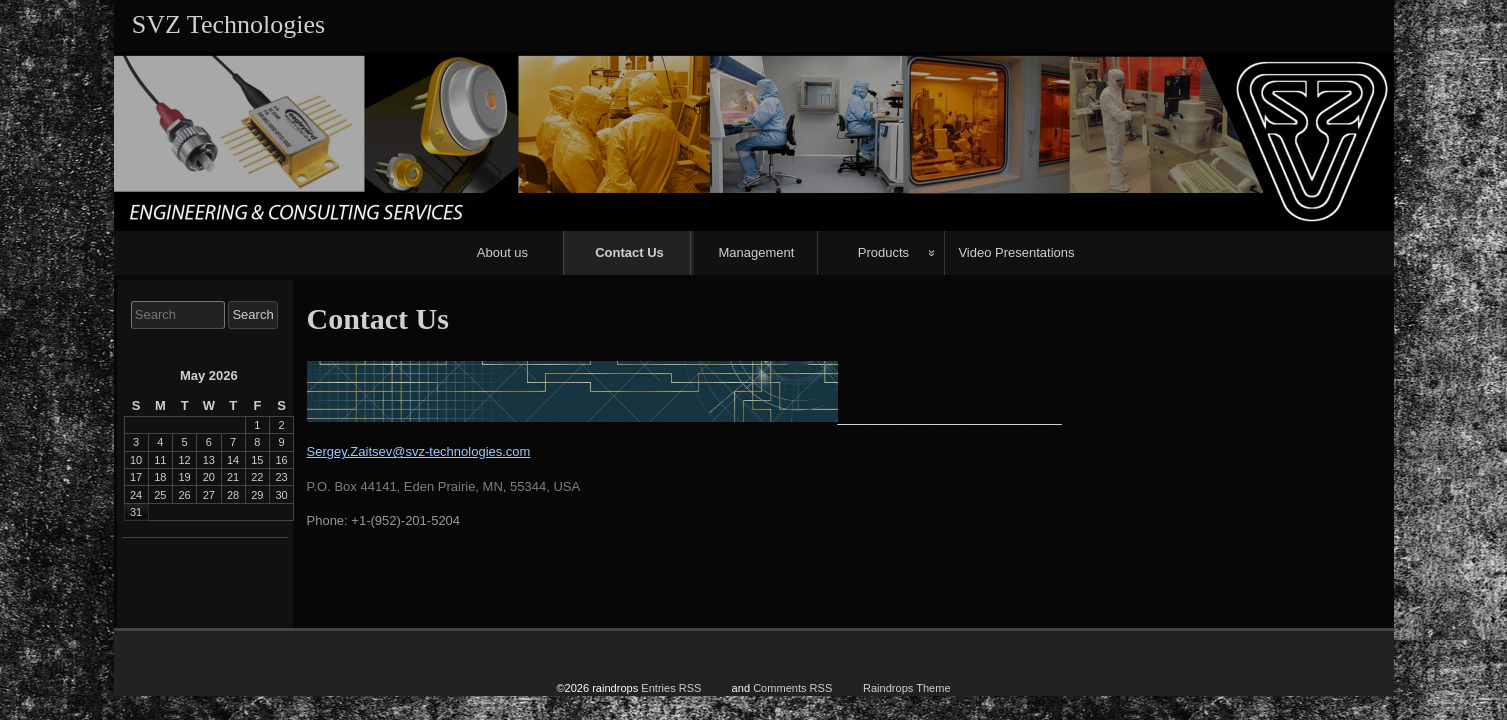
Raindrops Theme (907, 683)
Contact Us (629, 252)
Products (883, 252)
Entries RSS (671, 683)
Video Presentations (1016, 252)
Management (756, 252)
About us (502, 252)
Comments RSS (792, 683)
